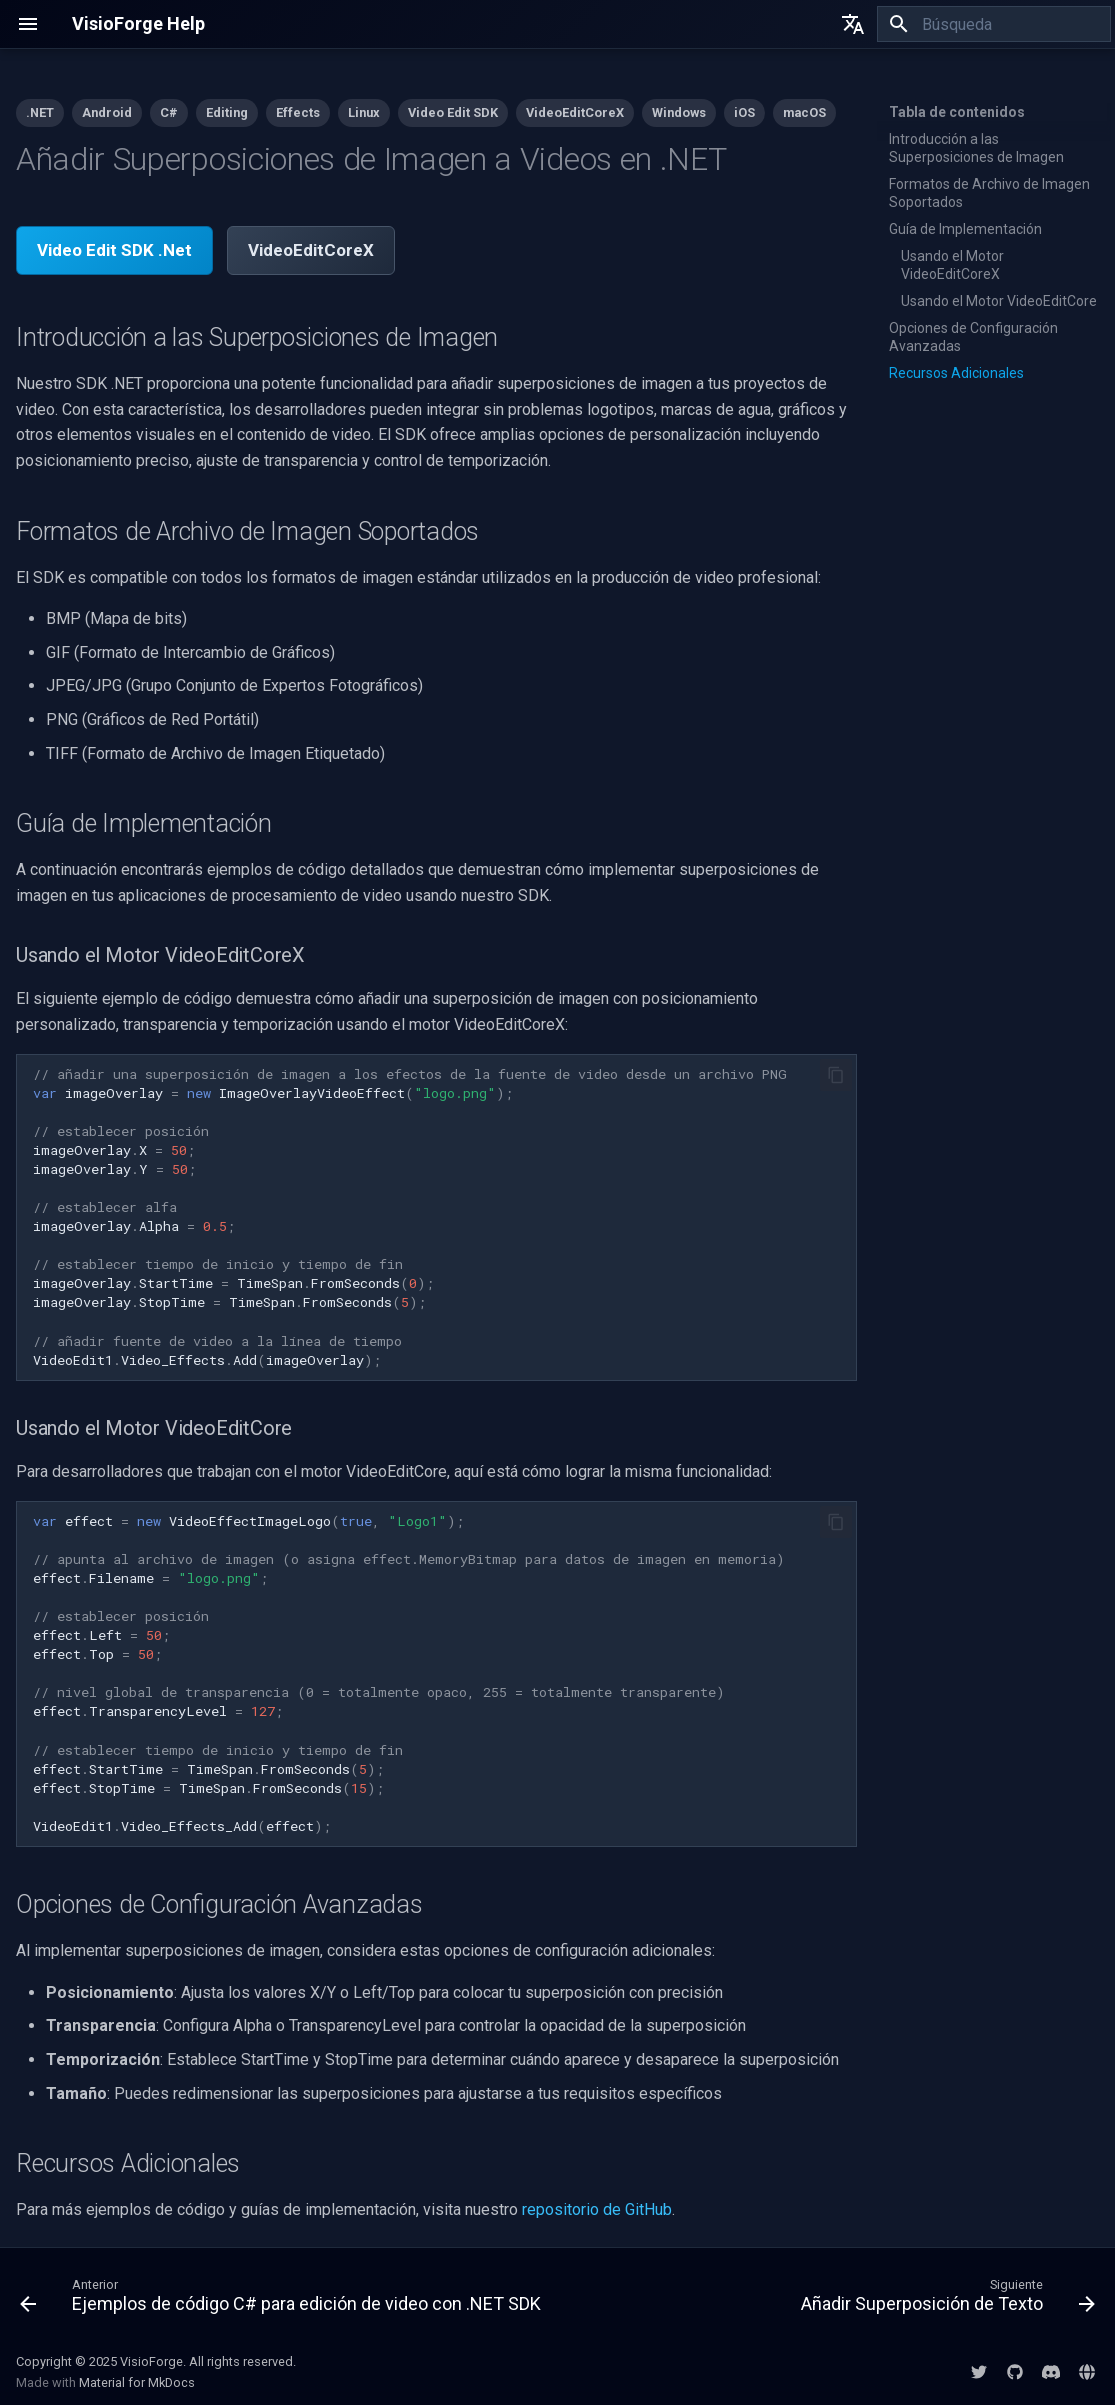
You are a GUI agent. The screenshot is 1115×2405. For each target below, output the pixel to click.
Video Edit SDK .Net (114, 250)
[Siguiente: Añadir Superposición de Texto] (945, 2300)
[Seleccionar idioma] (853, 24)
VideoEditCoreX (311, 250)
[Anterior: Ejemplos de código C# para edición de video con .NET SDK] (283, 2300)
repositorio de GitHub (597, 2209)
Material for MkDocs (137, 2382)
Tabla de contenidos (957, 112)
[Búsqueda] (994, 24)
